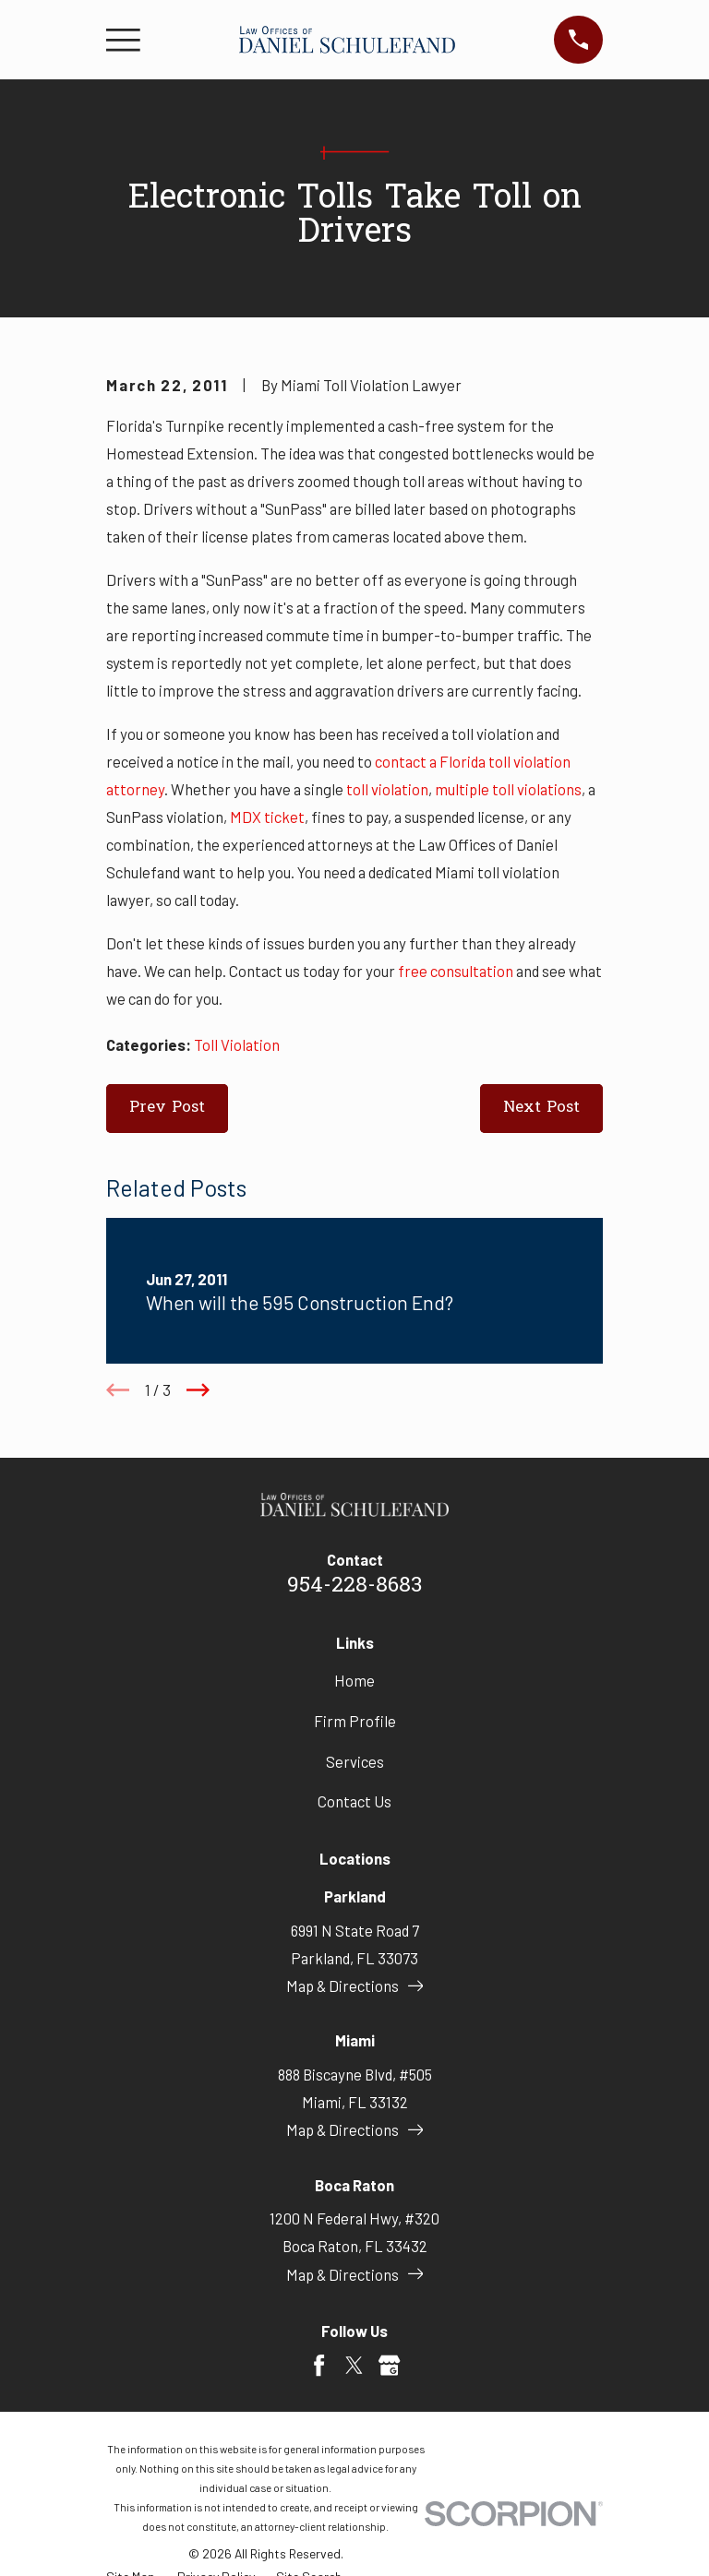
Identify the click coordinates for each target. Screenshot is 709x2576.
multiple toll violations (508, 789)
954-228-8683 (354, 1586)
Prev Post (167, 1108)
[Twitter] (354, 2365)
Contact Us (354, 1801)
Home (354, 1680)
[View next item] (198, 1389)
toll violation (387, 789)
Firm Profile (355, 1720)
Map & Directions (355, 1985)
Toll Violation (237, 1044)
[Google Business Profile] (389, 2365)
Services (355, 1761)
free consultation (455, 970)
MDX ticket (267, 816)
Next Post (541, 1108)
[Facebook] (319, 2365)
